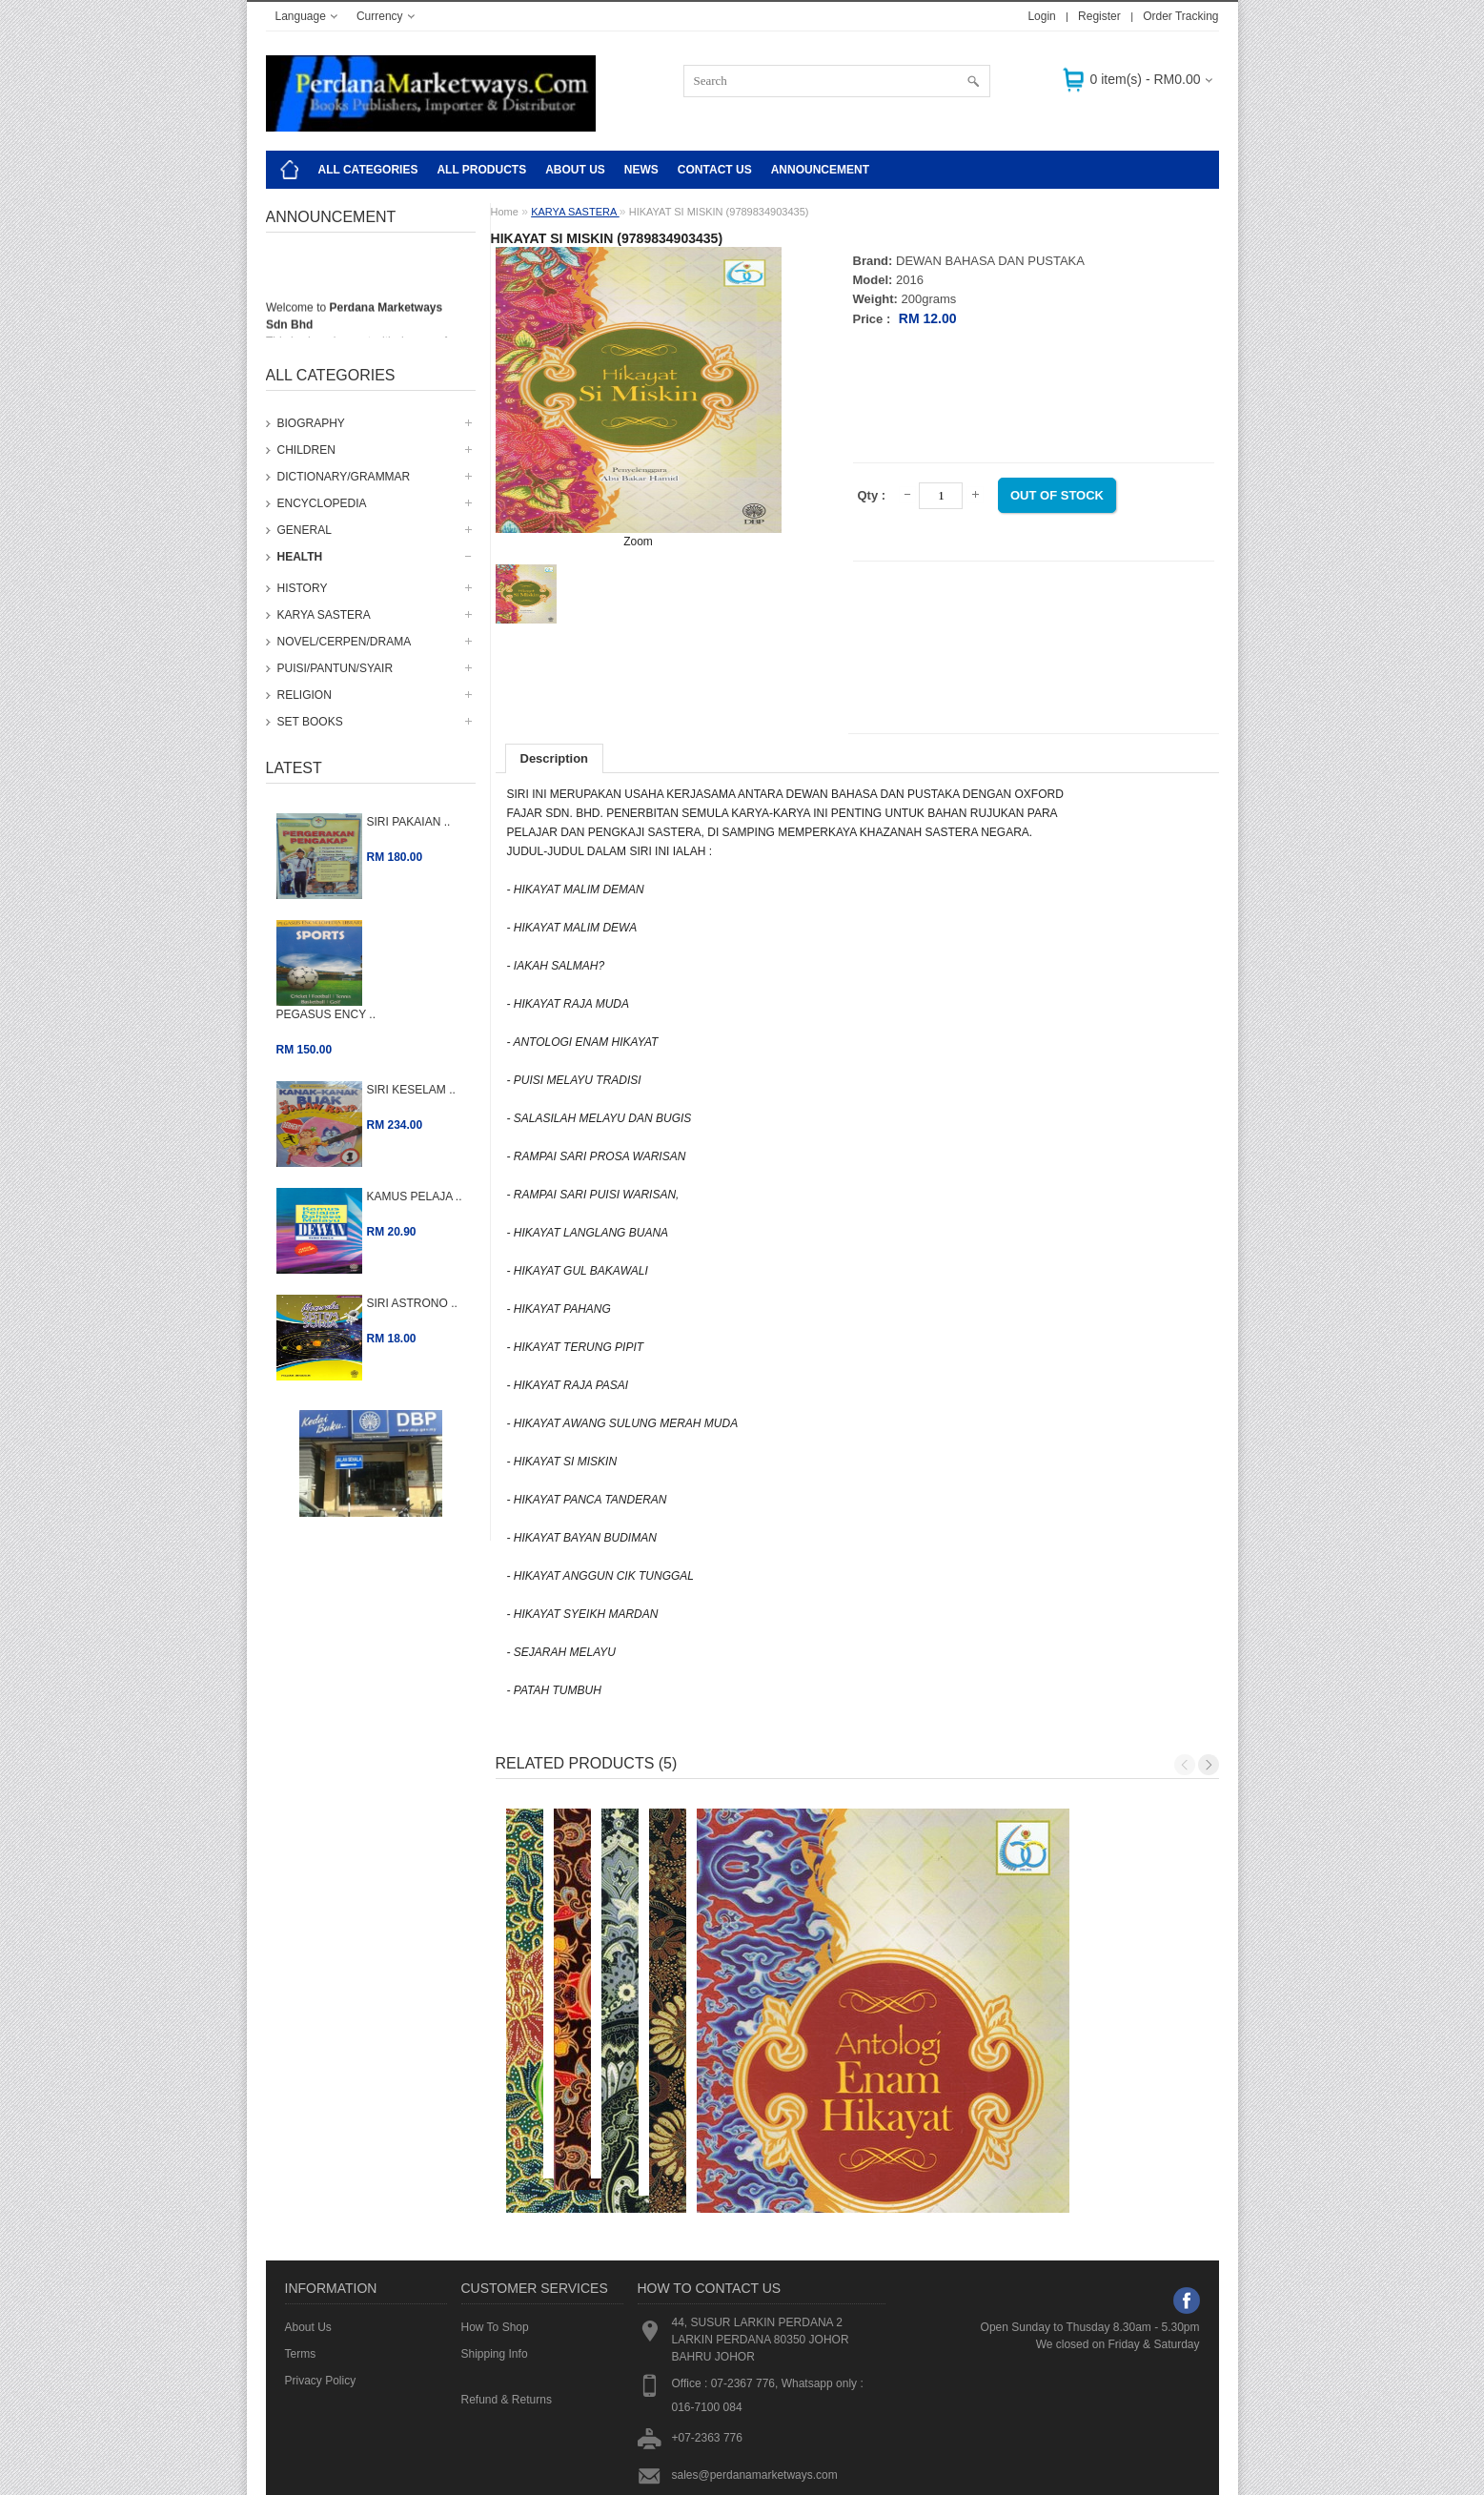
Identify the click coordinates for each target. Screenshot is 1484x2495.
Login (1041, 16)
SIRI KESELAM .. (411, 1089)
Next (1208, 1764)
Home (504, 211)
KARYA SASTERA (324, 615)
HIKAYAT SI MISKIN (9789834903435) (719, 211)
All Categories (368, 169)
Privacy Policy (320, 2272)
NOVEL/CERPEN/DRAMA (344, 641)
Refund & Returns (506, 2291)
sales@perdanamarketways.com (755, 2366)
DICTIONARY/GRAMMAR (344, 476)
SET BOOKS (310, 721)
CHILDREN (306, 450)
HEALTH (300, 556)
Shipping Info (494, 2245)
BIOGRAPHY (311, 423)
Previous (1184, 1764)
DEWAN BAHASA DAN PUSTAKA (990, 261)
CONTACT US (715, 169)
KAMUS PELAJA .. (414, 1196)
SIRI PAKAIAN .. (409, 821)
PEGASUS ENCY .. (326, 1014)
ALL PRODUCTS (481, 169)
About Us (575, 169)
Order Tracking (1180, 16)
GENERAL (304, 530)
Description (554, 758)
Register (1099, 16)
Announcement (820, 169)
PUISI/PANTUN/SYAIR (335, 668)
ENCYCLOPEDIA (322, 503)
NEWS (641, 169)
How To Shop (495, 2218)
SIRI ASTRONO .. (412, 1303)
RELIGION (304, 695)
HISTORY (302, 588)
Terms (300, 2245)
